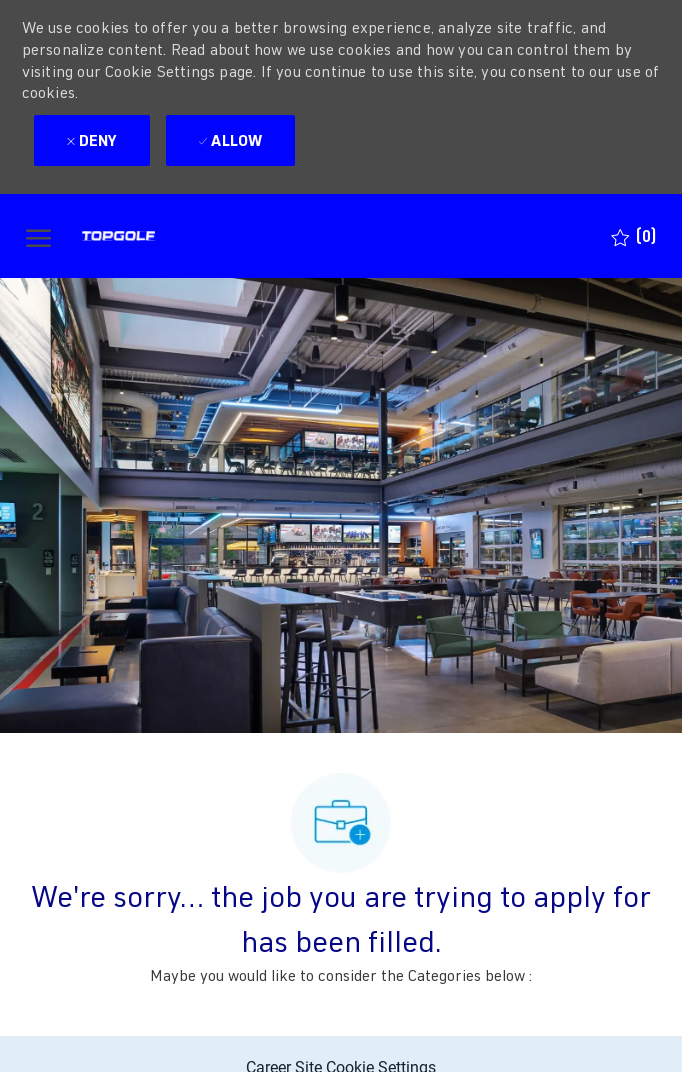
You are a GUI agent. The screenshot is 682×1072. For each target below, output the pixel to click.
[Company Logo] (155, 236)
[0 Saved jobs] (633, 236)
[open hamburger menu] (38, 236)
